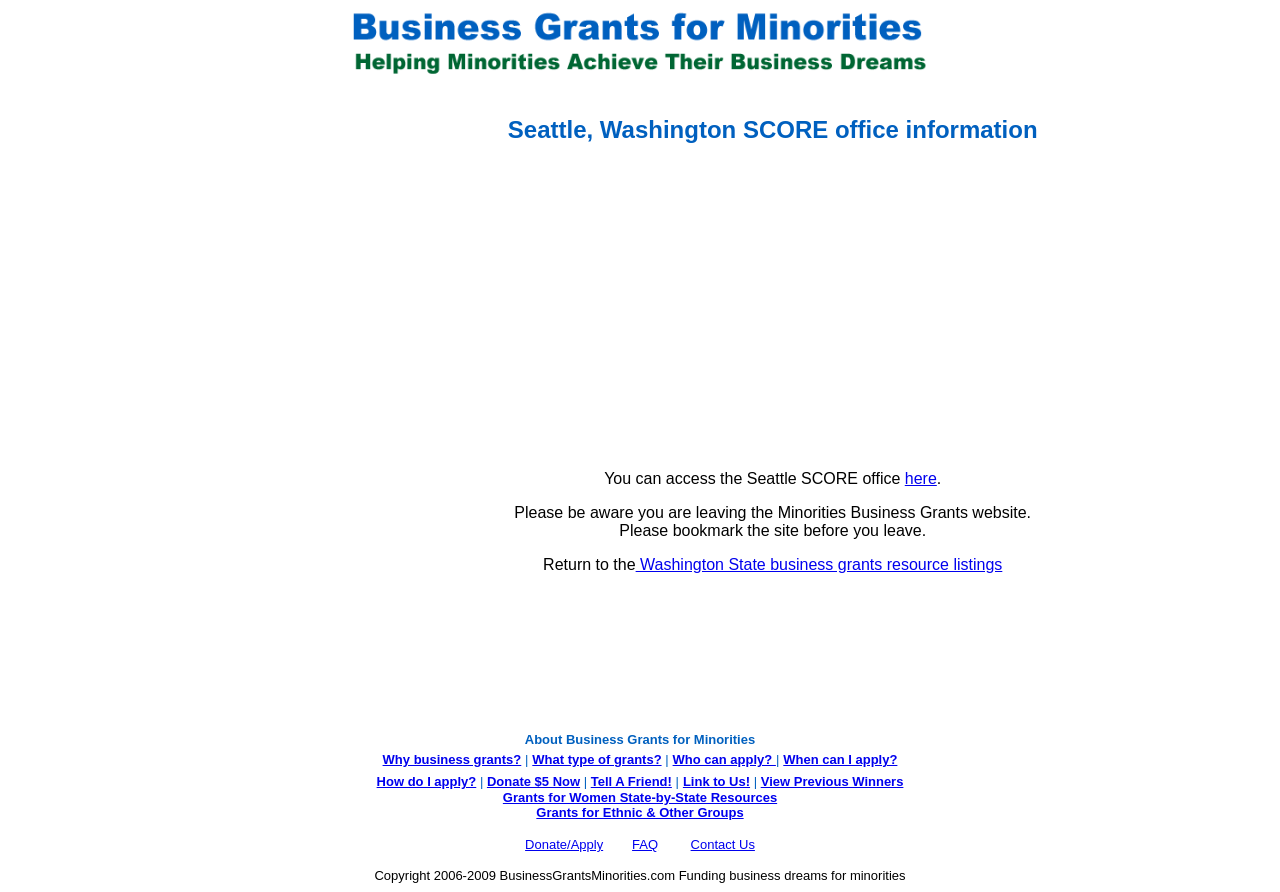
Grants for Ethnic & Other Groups (639, 812)
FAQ (645, 844)
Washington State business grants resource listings (819, 564)
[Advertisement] (88, 416)
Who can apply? (724, 759)
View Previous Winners (832, 781)
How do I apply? (427, 781)
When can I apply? (840, 759)
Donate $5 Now (533, 781)
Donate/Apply (564, 844)
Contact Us (723, 844)
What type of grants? (596, 759)
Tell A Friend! (631, 781)
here (921, 478)
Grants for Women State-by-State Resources (640, 797)
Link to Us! (716, 781)
